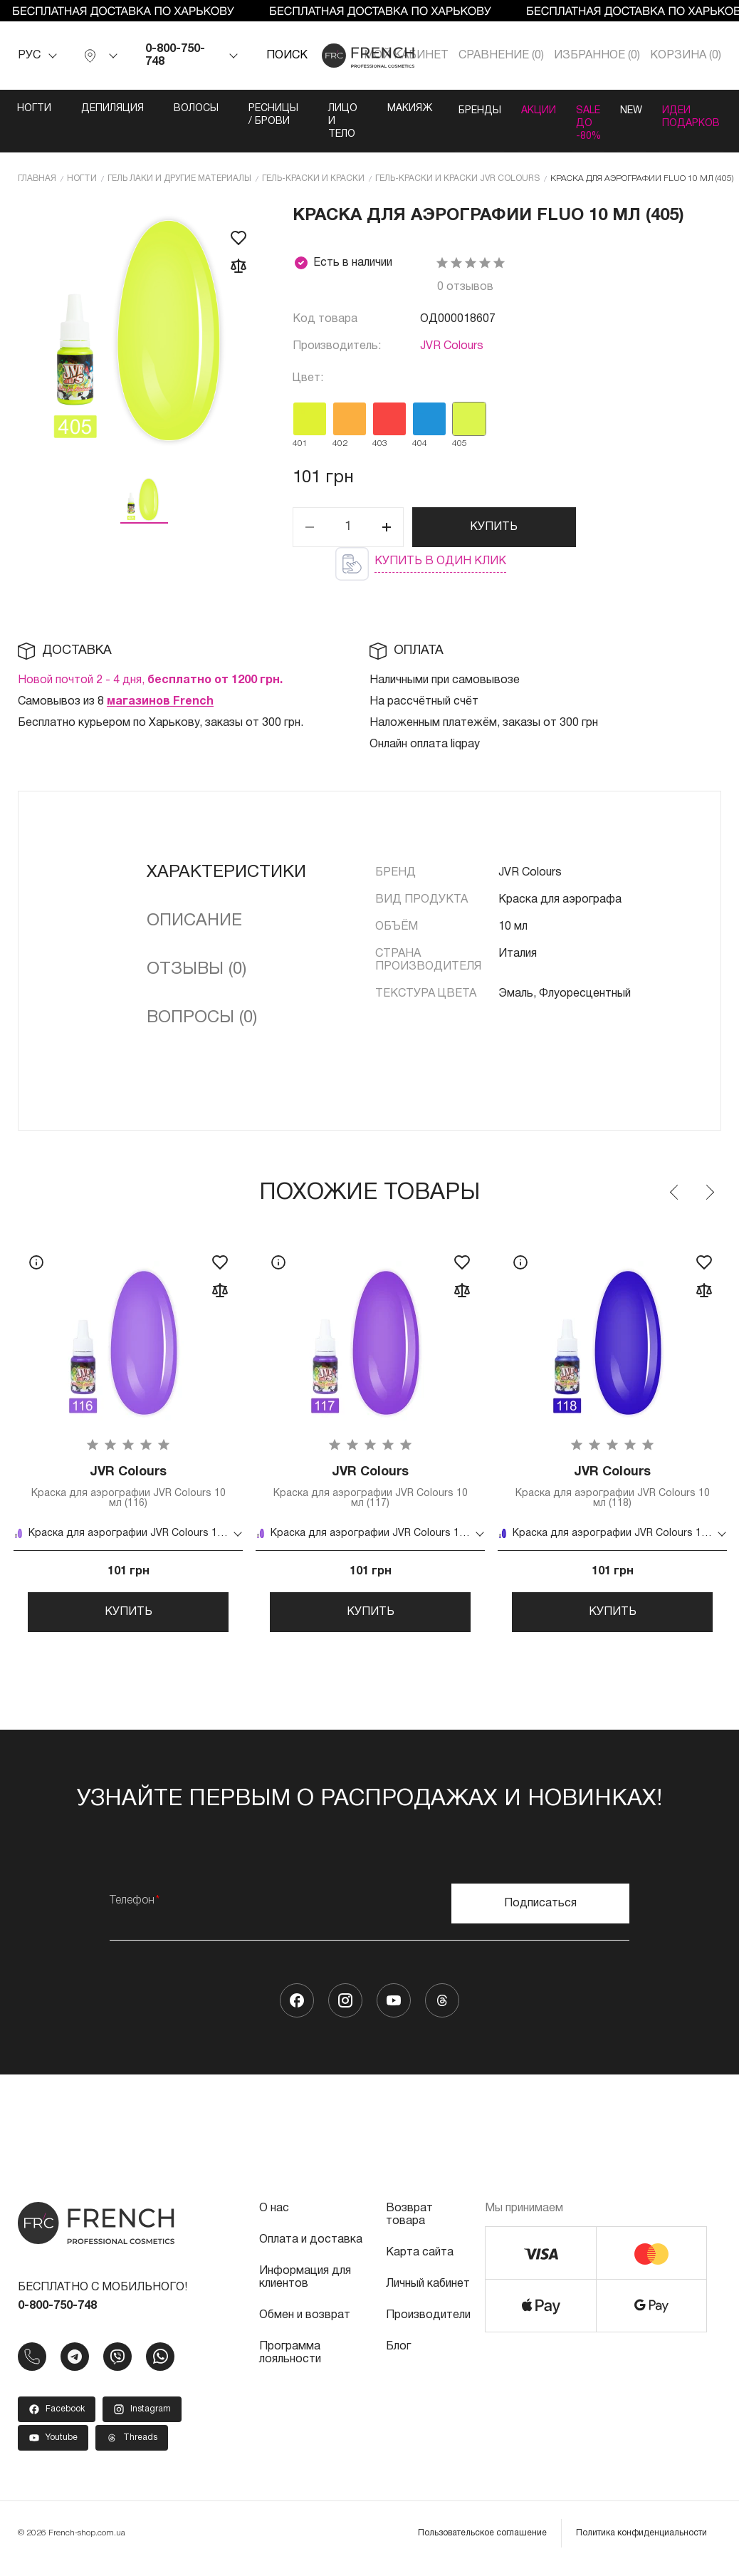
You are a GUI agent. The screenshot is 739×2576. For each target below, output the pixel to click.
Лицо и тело (317, 121)
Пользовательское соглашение (482, 2544)
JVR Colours (451, 345)
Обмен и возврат (304, 2326)
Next (709, 1192)
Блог (398, 2357)
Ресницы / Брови (248, 115)
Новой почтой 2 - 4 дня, (150, 680)
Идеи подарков (710, 115)
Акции (527, 108)
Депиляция (87, 108)
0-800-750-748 (175, 55)
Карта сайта (420, 2263)
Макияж (384, 108)
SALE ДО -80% (587, 121)
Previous (675, 1192)
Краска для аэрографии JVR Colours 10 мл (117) (370, 1488)
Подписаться (540, 1914)
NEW (640, 108)
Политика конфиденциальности (641, 2544)
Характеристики (226, 872)
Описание (194, 920)
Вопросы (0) (202, 1017)
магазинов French (160, 701)
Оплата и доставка (310, 2250)
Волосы (171, 108)
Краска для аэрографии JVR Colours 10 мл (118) (612, 1488)
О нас (274, 2219)
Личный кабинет (428, 2295)
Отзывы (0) (196, 969)
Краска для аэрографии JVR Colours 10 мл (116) (128, 1488)
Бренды (458, 108)
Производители (428, 2326)
